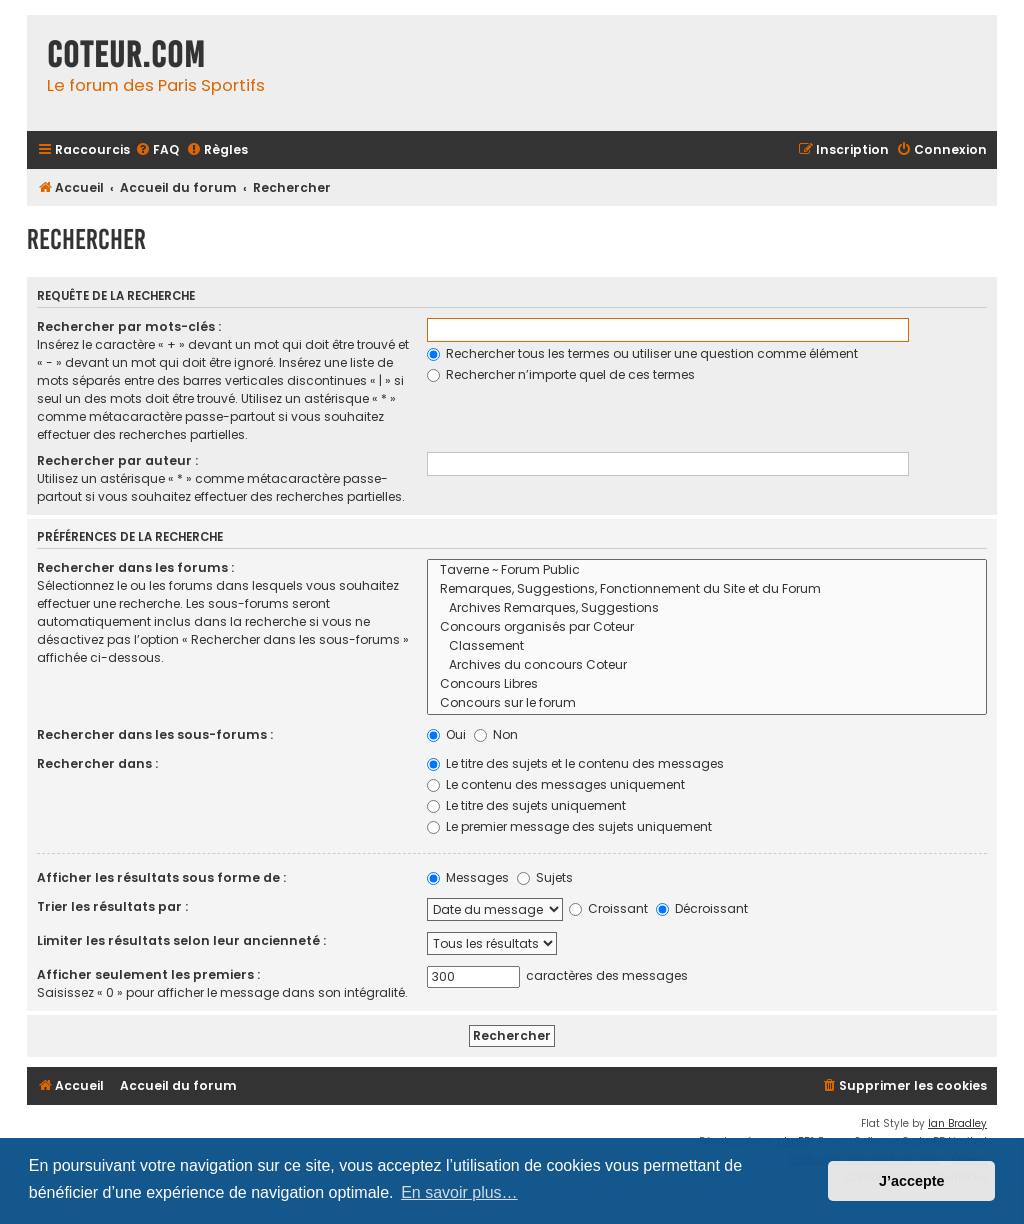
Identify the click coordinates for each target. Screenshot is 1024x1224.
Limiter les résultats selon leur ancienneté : (181, 940)
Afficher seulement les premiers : (148, 974)
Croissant (608, 908)
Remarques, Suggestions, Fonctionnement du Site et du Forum (707, 589)
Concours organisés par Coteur (707, 627)
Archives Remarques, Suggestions (707, 608)
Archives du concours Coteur (707, 665)
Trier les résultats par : (112, 906)
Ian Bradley (957, 1123)
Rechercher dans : (97, 763)
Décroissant (702, 908)
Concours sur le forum (707, 703)
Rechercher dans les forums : (135, 567)
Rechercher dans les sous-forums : (155, 734)
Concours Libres (707, 684)
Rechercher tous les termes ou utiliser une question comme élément (642, 353)
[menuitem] (157, 150)
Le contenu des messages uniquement (556, 784)
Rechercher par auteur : (117, 460)
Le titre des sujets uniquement (526, 805)
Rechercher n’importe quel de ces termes (561, 374)
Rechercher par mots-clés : (129, 326)
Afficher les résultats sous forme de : (161, 877)
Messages (468, 877)
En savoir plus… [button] (459, 1192)
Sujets (545, 877)
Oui (446, 734)
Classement (707, 646)
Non (496, 734)
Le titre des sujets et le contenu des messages (575, 763)
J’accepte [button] (912, 1181)
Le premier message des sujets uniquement (569, 826)
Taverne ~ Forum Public (707, 570)
